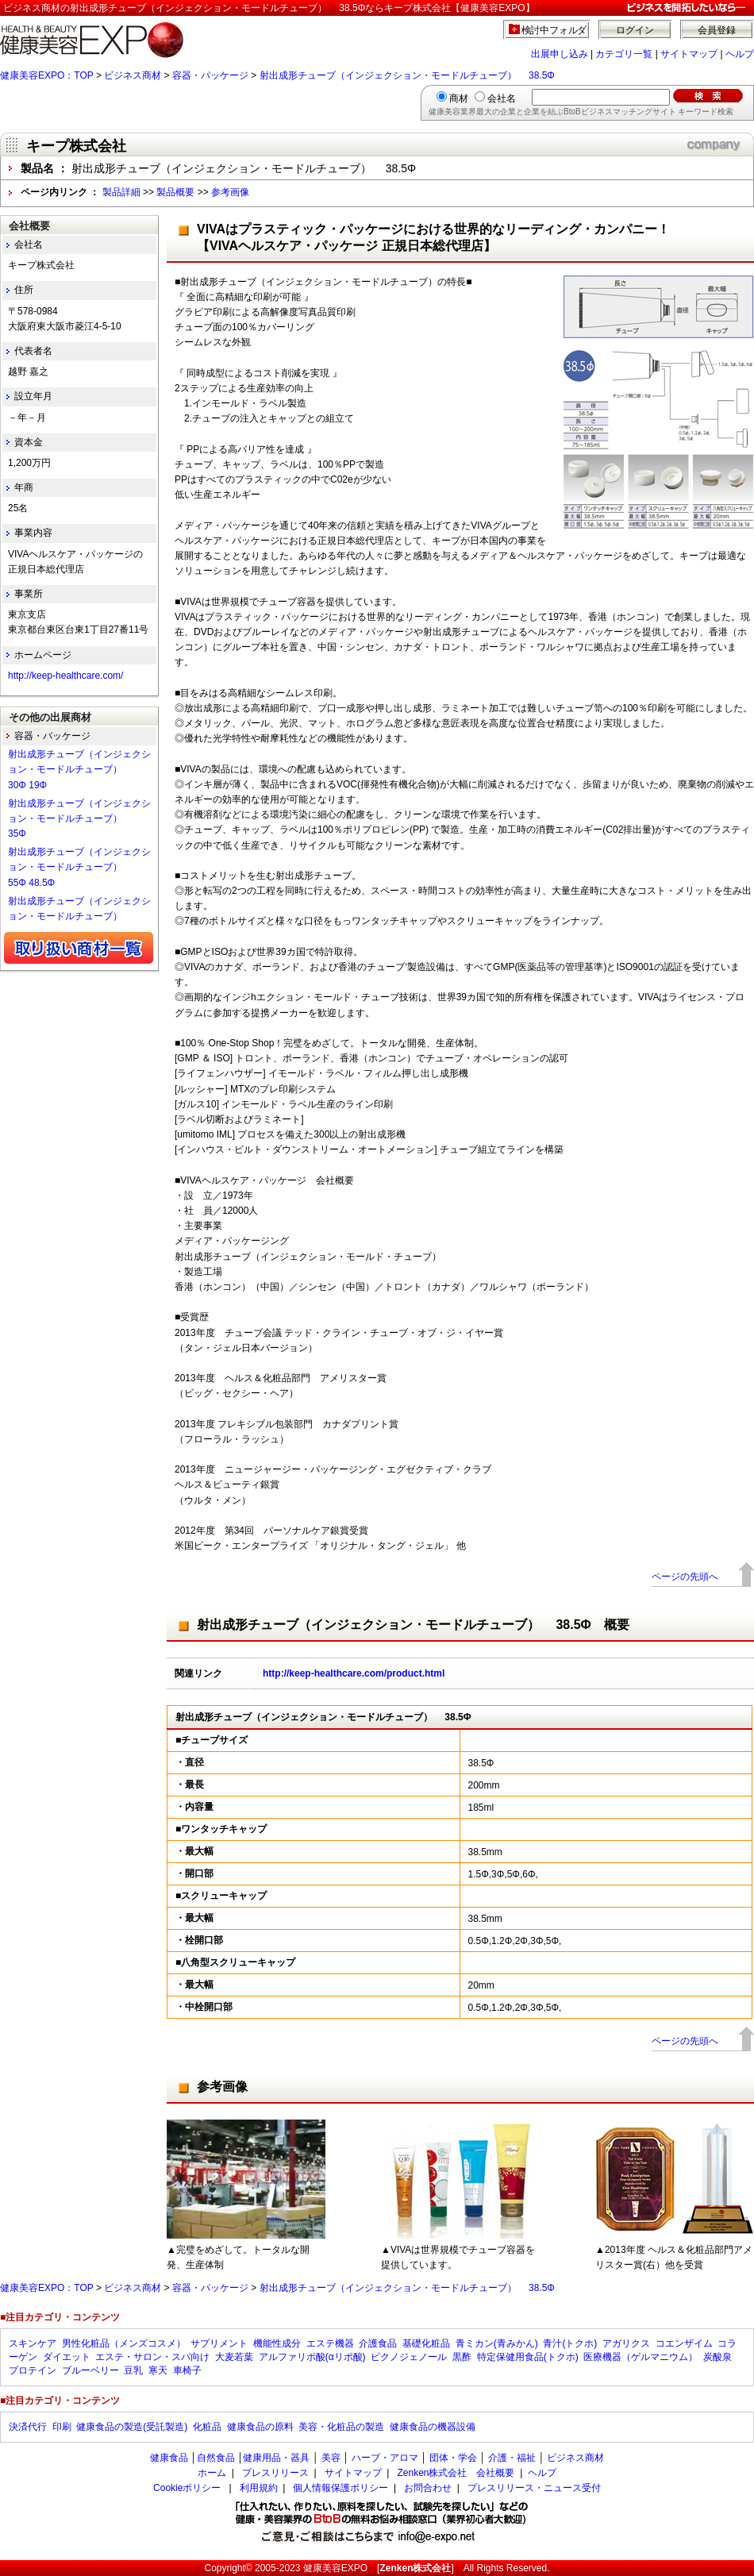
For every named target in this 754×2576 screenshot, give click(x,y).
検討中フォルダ (554, 30)
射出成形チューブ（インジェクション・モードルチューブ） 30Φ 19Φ (79, 769)
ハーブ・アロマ (385, 2457)
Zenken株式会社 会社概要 (455, 2472)
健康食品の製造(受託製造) (131, 2426)
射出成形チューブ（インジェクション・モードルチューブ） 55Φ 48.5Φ (79, 867)
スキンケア (32, 2343)
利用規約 (259, 2487)
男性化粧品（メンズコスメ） (124, 2343)
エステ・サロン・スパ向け (152, 2356)
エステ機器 (330, 2343)
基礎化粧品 (426, 2343)
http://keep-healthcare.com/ (65, 675)
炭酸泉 (717, 2356)
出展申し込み (559, 54)
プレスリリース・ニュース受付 (534, 2487)
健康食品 (169, 2457)
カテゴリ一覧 (623, 54)
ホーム (212, 2472)
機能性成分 (277, 2343)
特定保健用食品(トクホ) (528, 2356)
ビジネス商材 (132, 75)
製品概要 (175, 192)
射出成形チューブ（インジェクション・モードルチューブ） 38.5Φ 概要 (413, 1624)
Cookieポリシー (187, 2487)
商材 (458, 98)
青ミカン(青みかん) (497, 2343)
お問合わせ (428, 2487)
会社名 (501, 98)
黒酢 (461, 2356)
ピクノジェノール (409, 2356)
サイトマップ (688, 54)
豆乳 (133, 2370)
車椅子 (187, 2370)
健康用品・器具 (276, 2457)
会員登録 (717, 30)
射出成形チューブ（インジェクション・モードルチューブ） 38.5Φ (407, 75)
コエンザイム (684, 2343)
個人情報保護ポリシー (340, 2487)
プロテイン (32, 2370)
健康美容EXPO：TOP (47, 75)
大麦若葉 (234, 2356)
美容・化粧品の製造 (341, 2426)
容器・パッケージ (210, 75)
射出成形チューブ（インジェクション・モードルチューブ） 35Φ (79, 818)
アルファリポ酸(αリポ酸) (312, 2356)
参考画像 (230, 192)
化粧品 (207, 2426)
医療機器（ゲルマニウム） (640, 2356)
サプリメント (219, 2343)
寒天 (157, 2370)
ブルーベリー (90, 2370)
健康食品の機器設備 (432, 2426)
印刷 (61, 2426)
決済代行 (28, 2426)
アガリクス (626, 2343)
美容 (330, 2457)
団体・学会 (453, 2457)
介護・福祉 (512, 2457)
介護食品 (378, 2343)
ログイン (635, 30)
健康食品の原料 (260, 2426)
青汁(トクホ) (570, 2343)
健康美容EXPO (335, 2568)
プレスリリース (275, 2472)
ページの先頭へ (685, 1576)
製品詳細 (121, 192)
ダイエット (66, 2356)
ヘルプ (739, 54)
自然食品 (216, 2457)
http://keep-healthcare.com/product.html (353, 1673)
